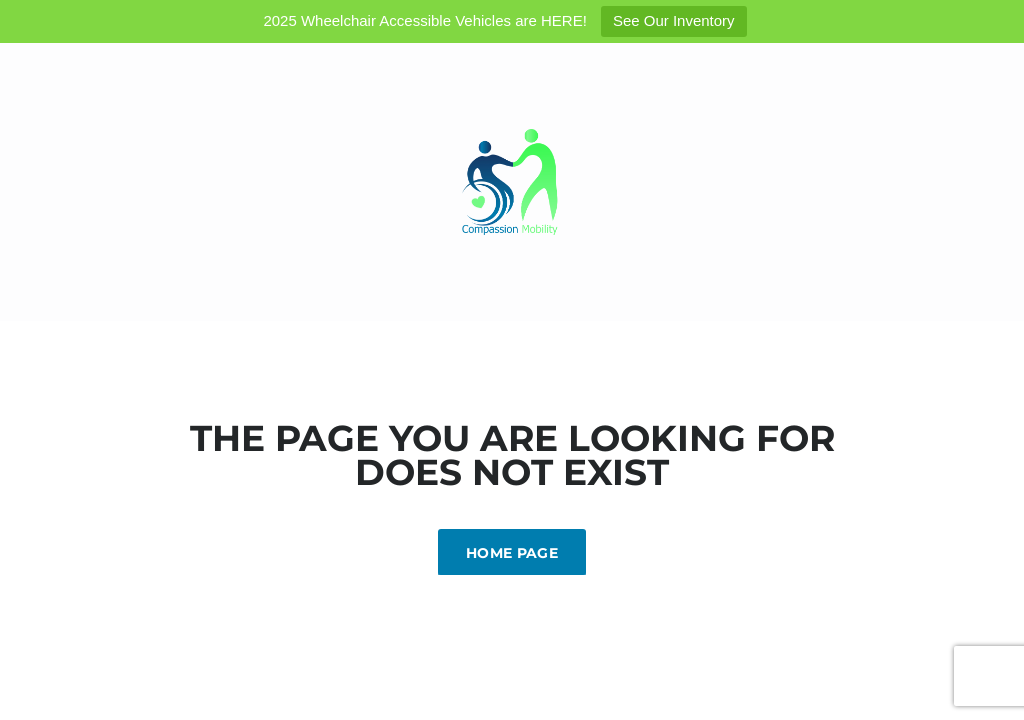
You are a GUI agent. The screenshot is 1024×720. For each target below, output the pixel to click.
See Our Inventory (674, 20)
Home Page (512, 553)
